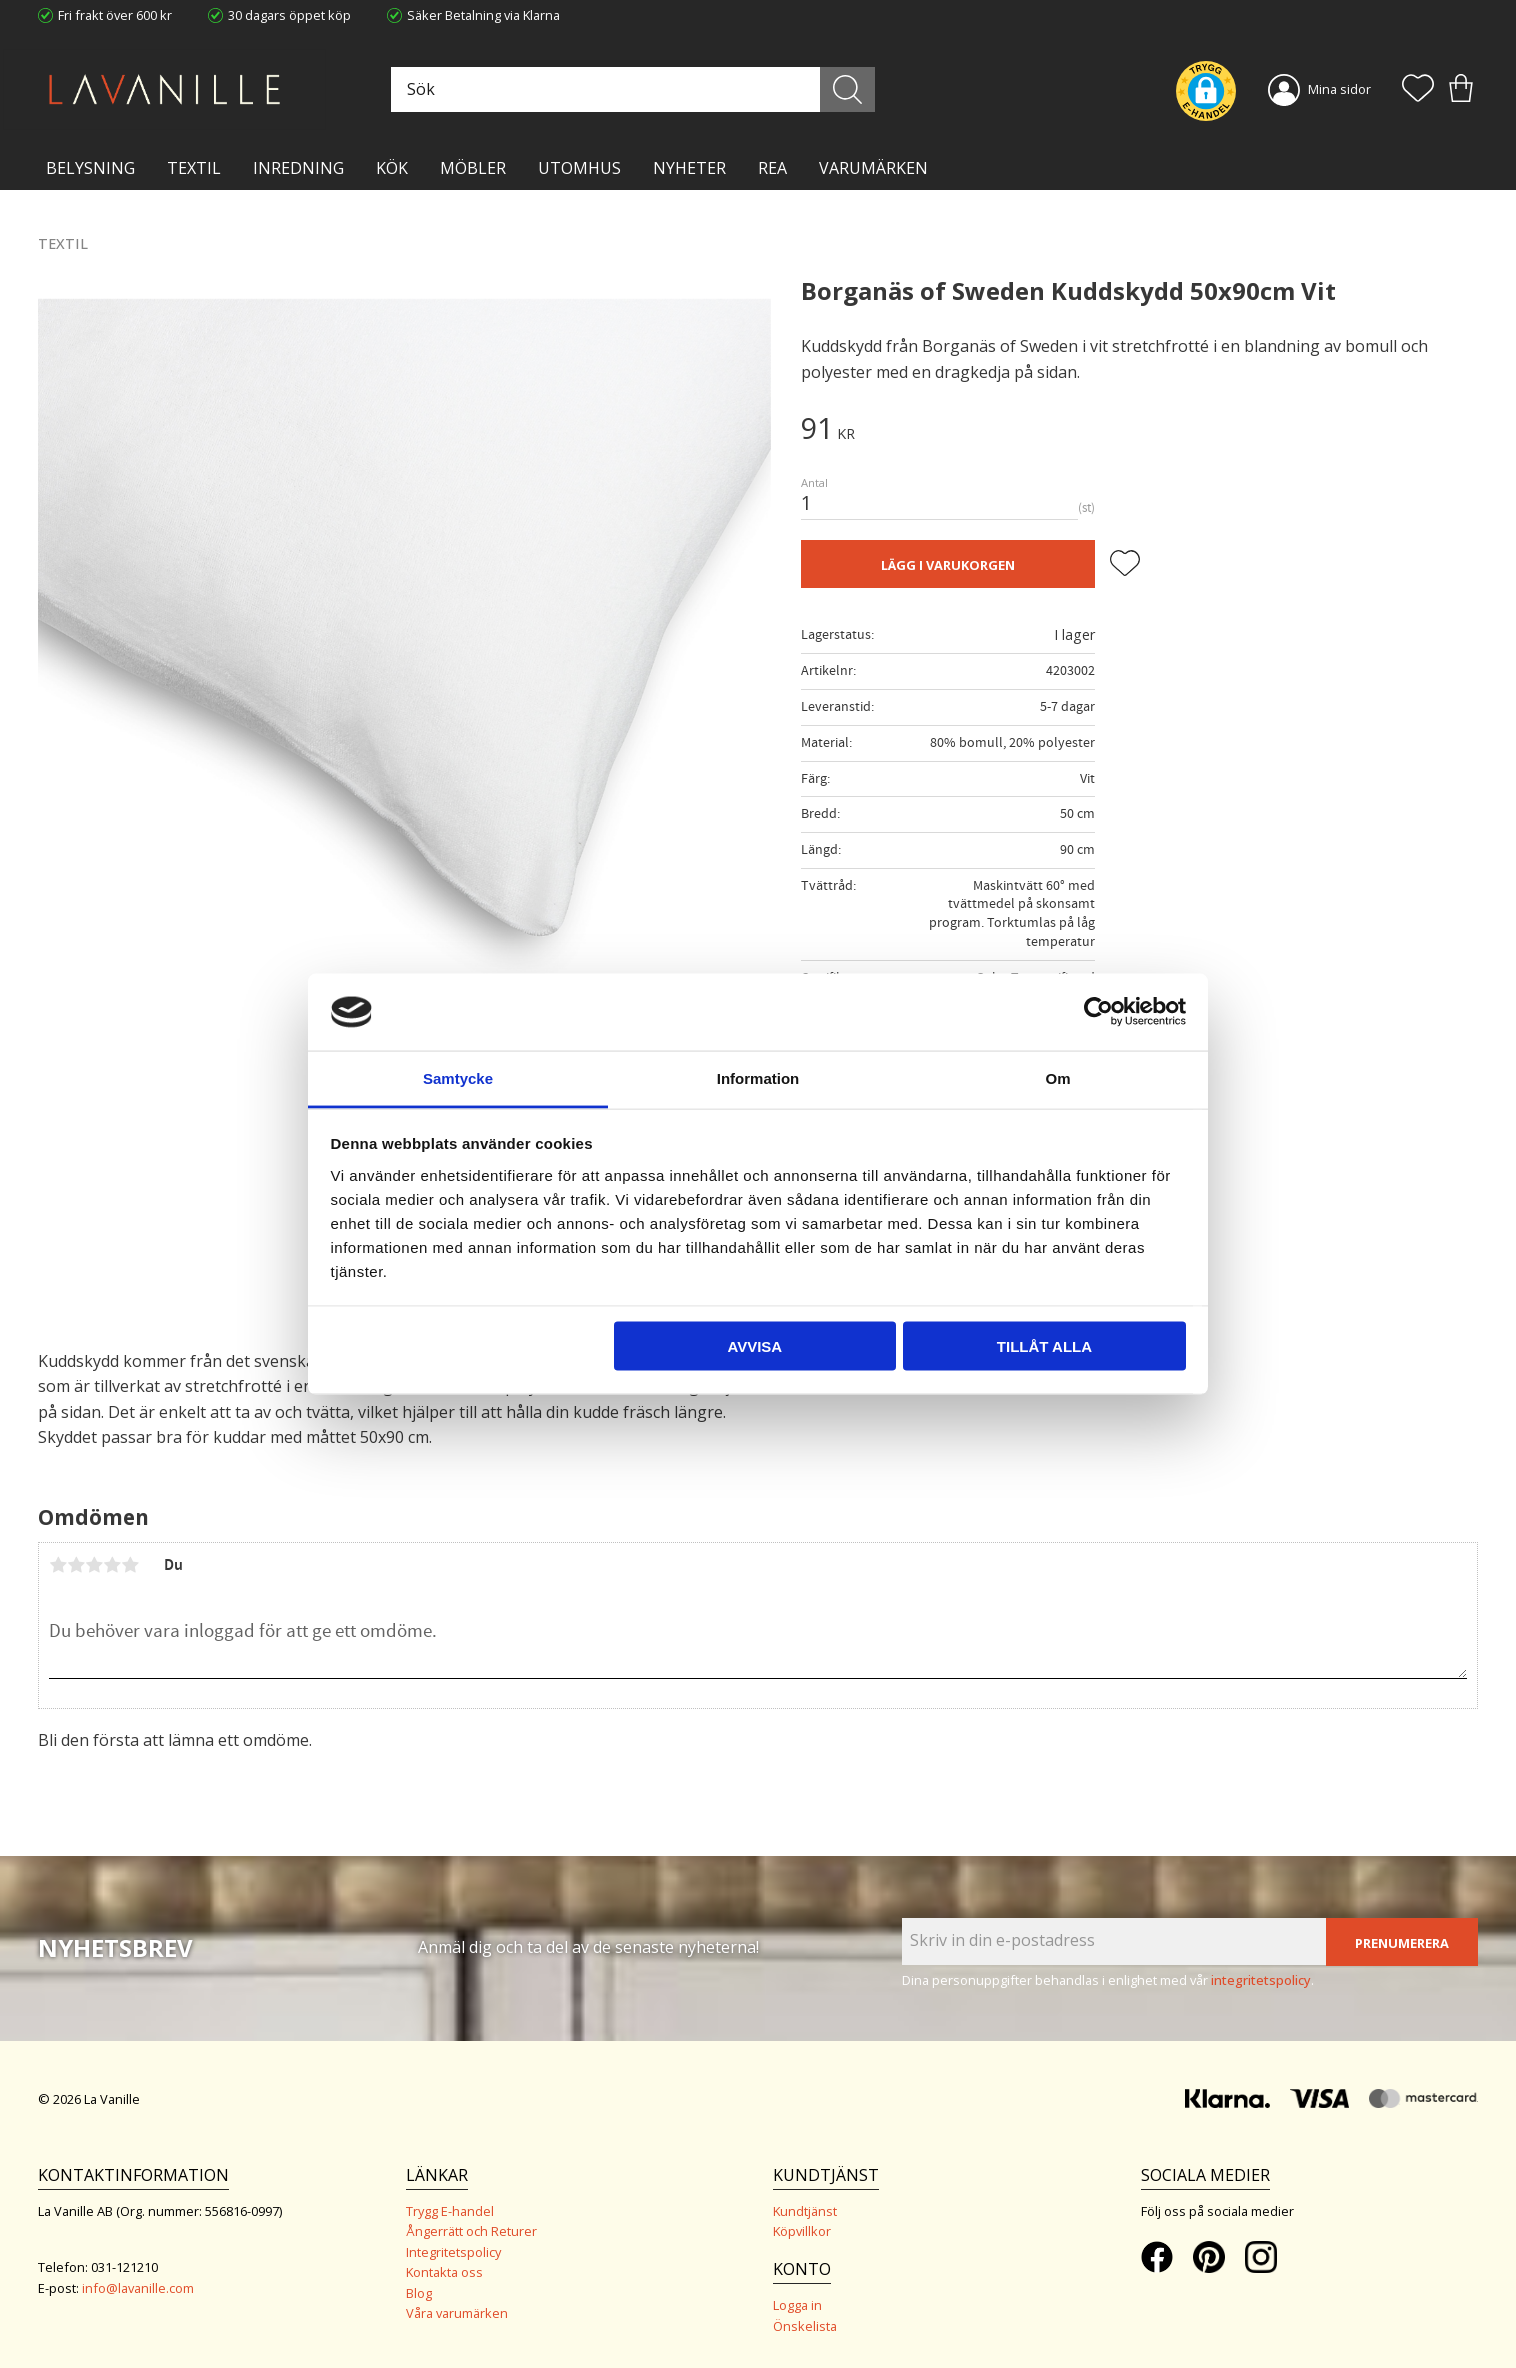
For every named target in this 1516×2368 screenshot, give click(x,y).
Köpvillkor (802, 2231)
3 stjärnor (94, 1565)
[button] (1418, 90)
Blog (419, 2293)
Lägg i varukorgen (948, 565)
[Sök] (847, 89)
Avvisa (754, 1346)
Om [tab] (1057, 1077)
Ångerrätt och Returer (471, 2231)
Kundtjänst (805, 2211)
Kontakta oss (444, 2272)
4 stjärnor (112, 1565)
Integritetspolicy (453, 2252)
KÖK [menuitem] (392, 168)
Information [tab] (758, 1077)
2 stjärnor (76, 1565)
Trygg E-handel (450, 2211)
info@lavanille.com (138, 2288)
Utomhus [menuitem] (579, 168)
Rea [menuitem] (772, 168)
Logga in (797, 2305)
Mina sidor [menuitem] (1339, 89)
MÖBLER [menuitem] (473, 168)
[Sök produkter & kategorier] (631, 89)
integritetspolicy (1261, 1980)
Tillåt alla (1044, 1346)
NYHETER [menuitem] (689, 168)
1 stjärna (58, 1565)
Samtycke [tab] (458, 1077)
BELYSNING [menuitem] (90, 168)
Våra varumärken (457, 2313)
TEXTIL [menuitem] (194, 168)
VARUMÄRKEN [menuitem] (873, 168)
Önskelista (805, 2326)
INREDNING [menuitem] (298, 168)
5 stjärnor (130, 1565)
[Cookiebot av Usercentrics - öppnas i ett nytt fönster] (1098, 1012)
